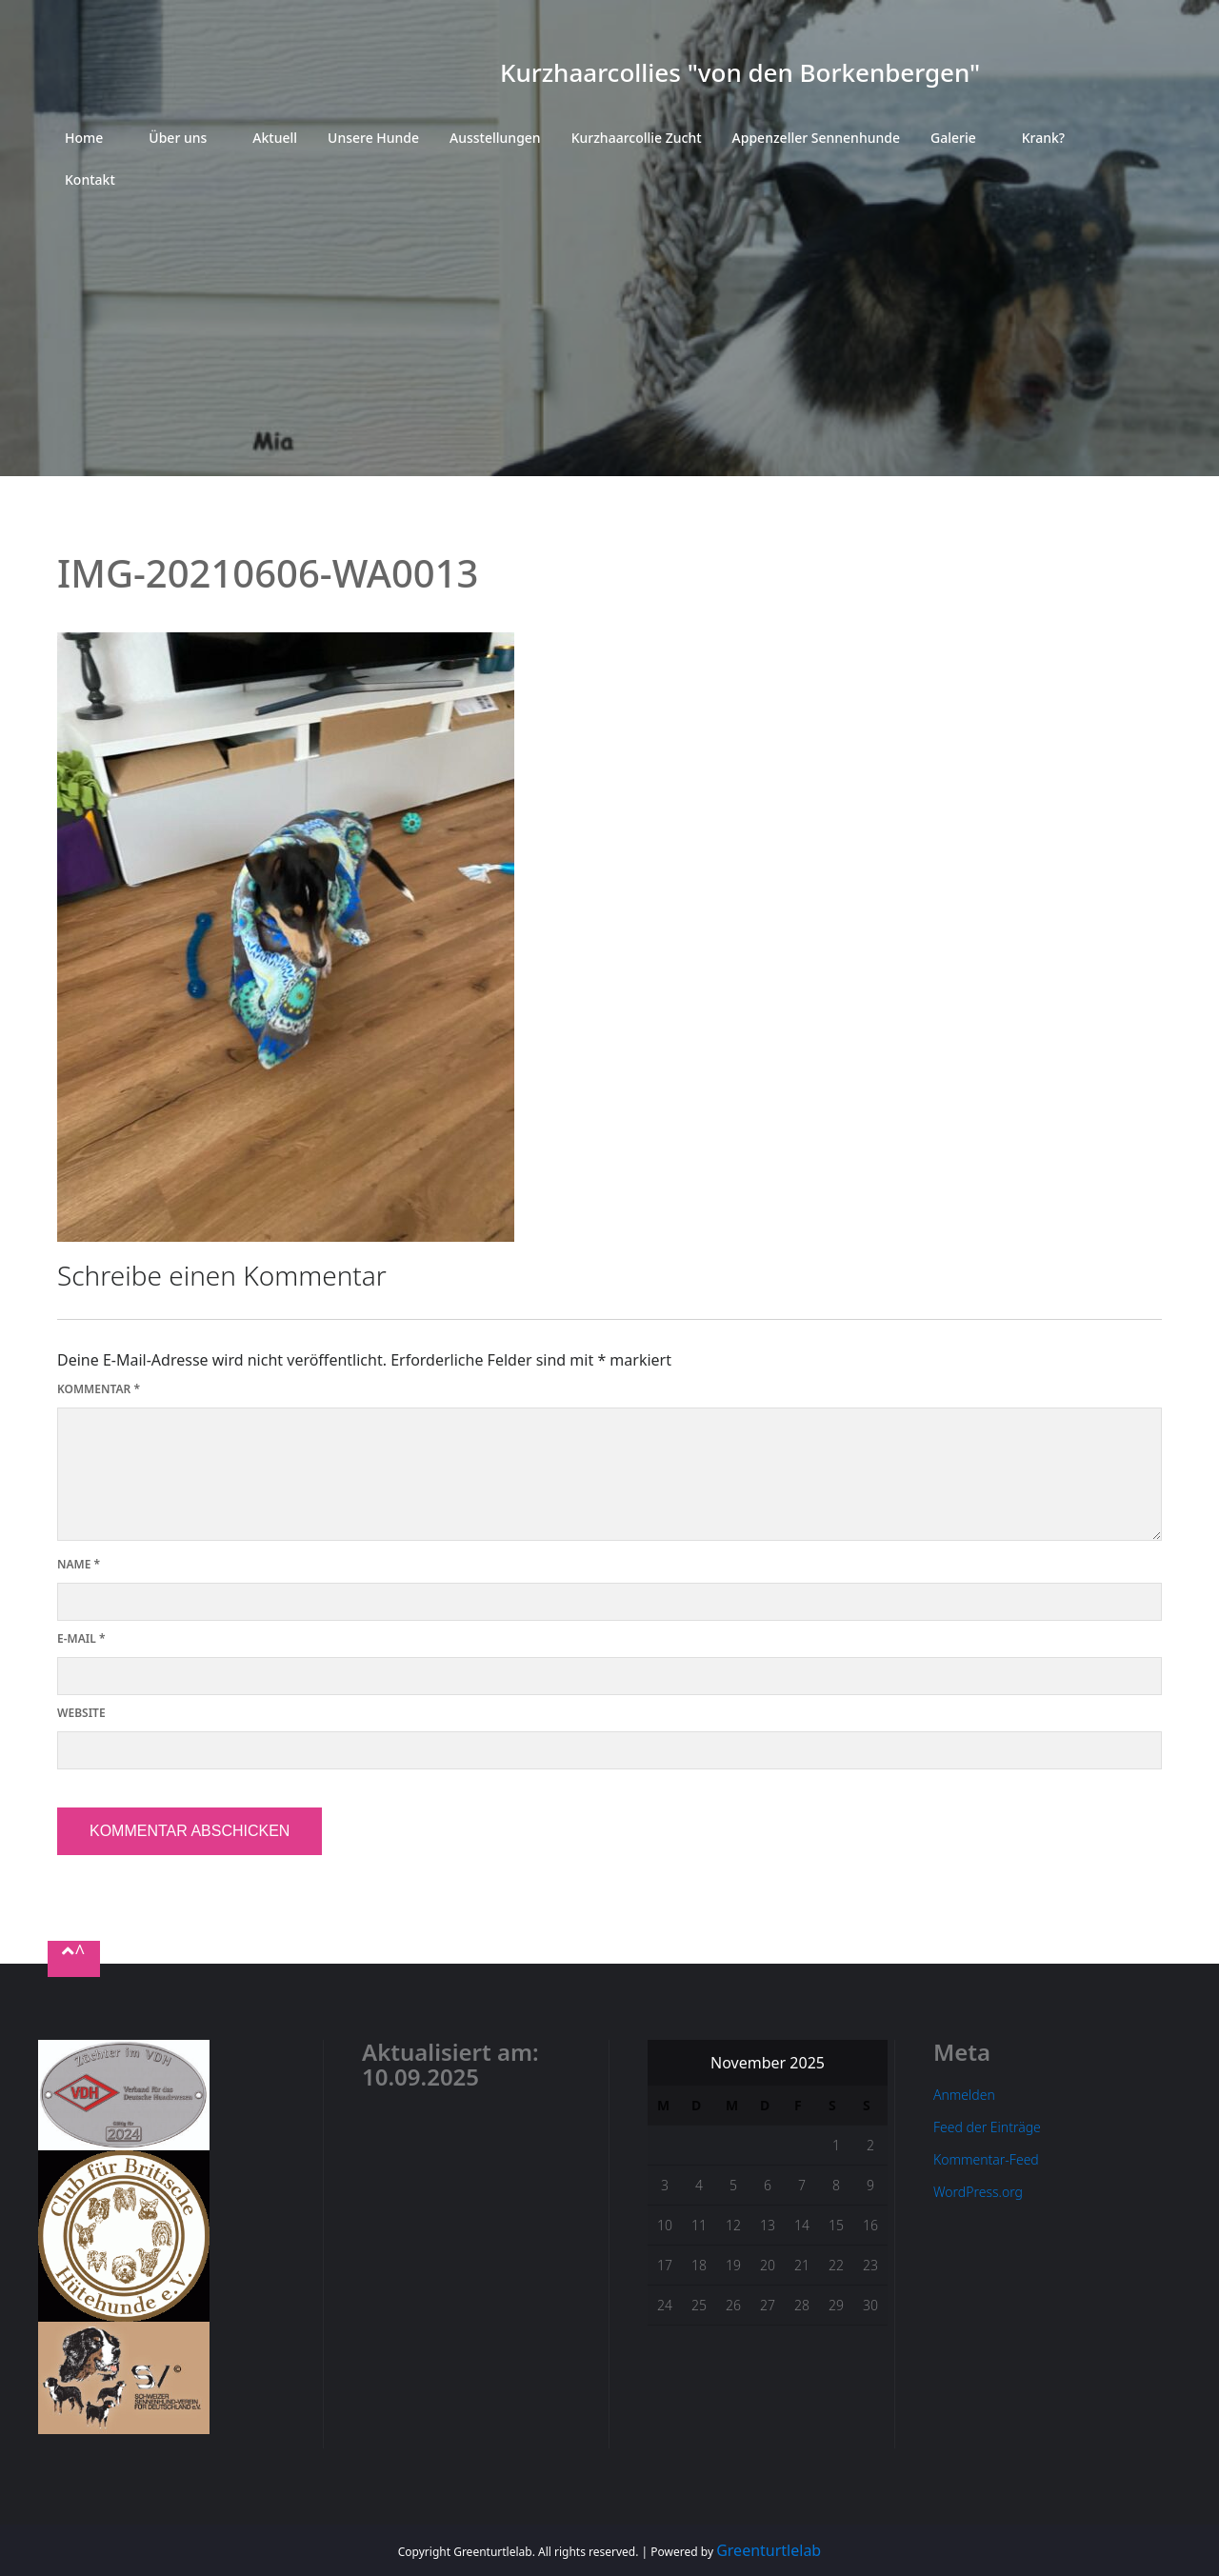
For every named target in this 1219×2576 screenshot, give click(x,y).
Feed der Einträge (987, 2127)
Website (81, 1713)
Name (78, 1564)
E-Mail (81, 1638)
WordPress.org (978, 2192)
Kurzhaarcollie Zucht (636, 138)
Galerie (953, 138)
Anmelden (964, 2095)
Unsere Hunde (373, 138)
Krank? (1043, 138)
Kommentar (98, 1389)
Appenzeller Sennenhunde (816, 138)
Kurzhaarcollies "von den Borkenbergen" (740, 72)
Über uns (178, 138)
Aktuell (274, 138)
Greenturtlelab (768, 2550)
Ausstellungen (495, 138)
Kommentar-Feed (986, 2159)
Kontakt (90, 179)
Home (84, 138)
